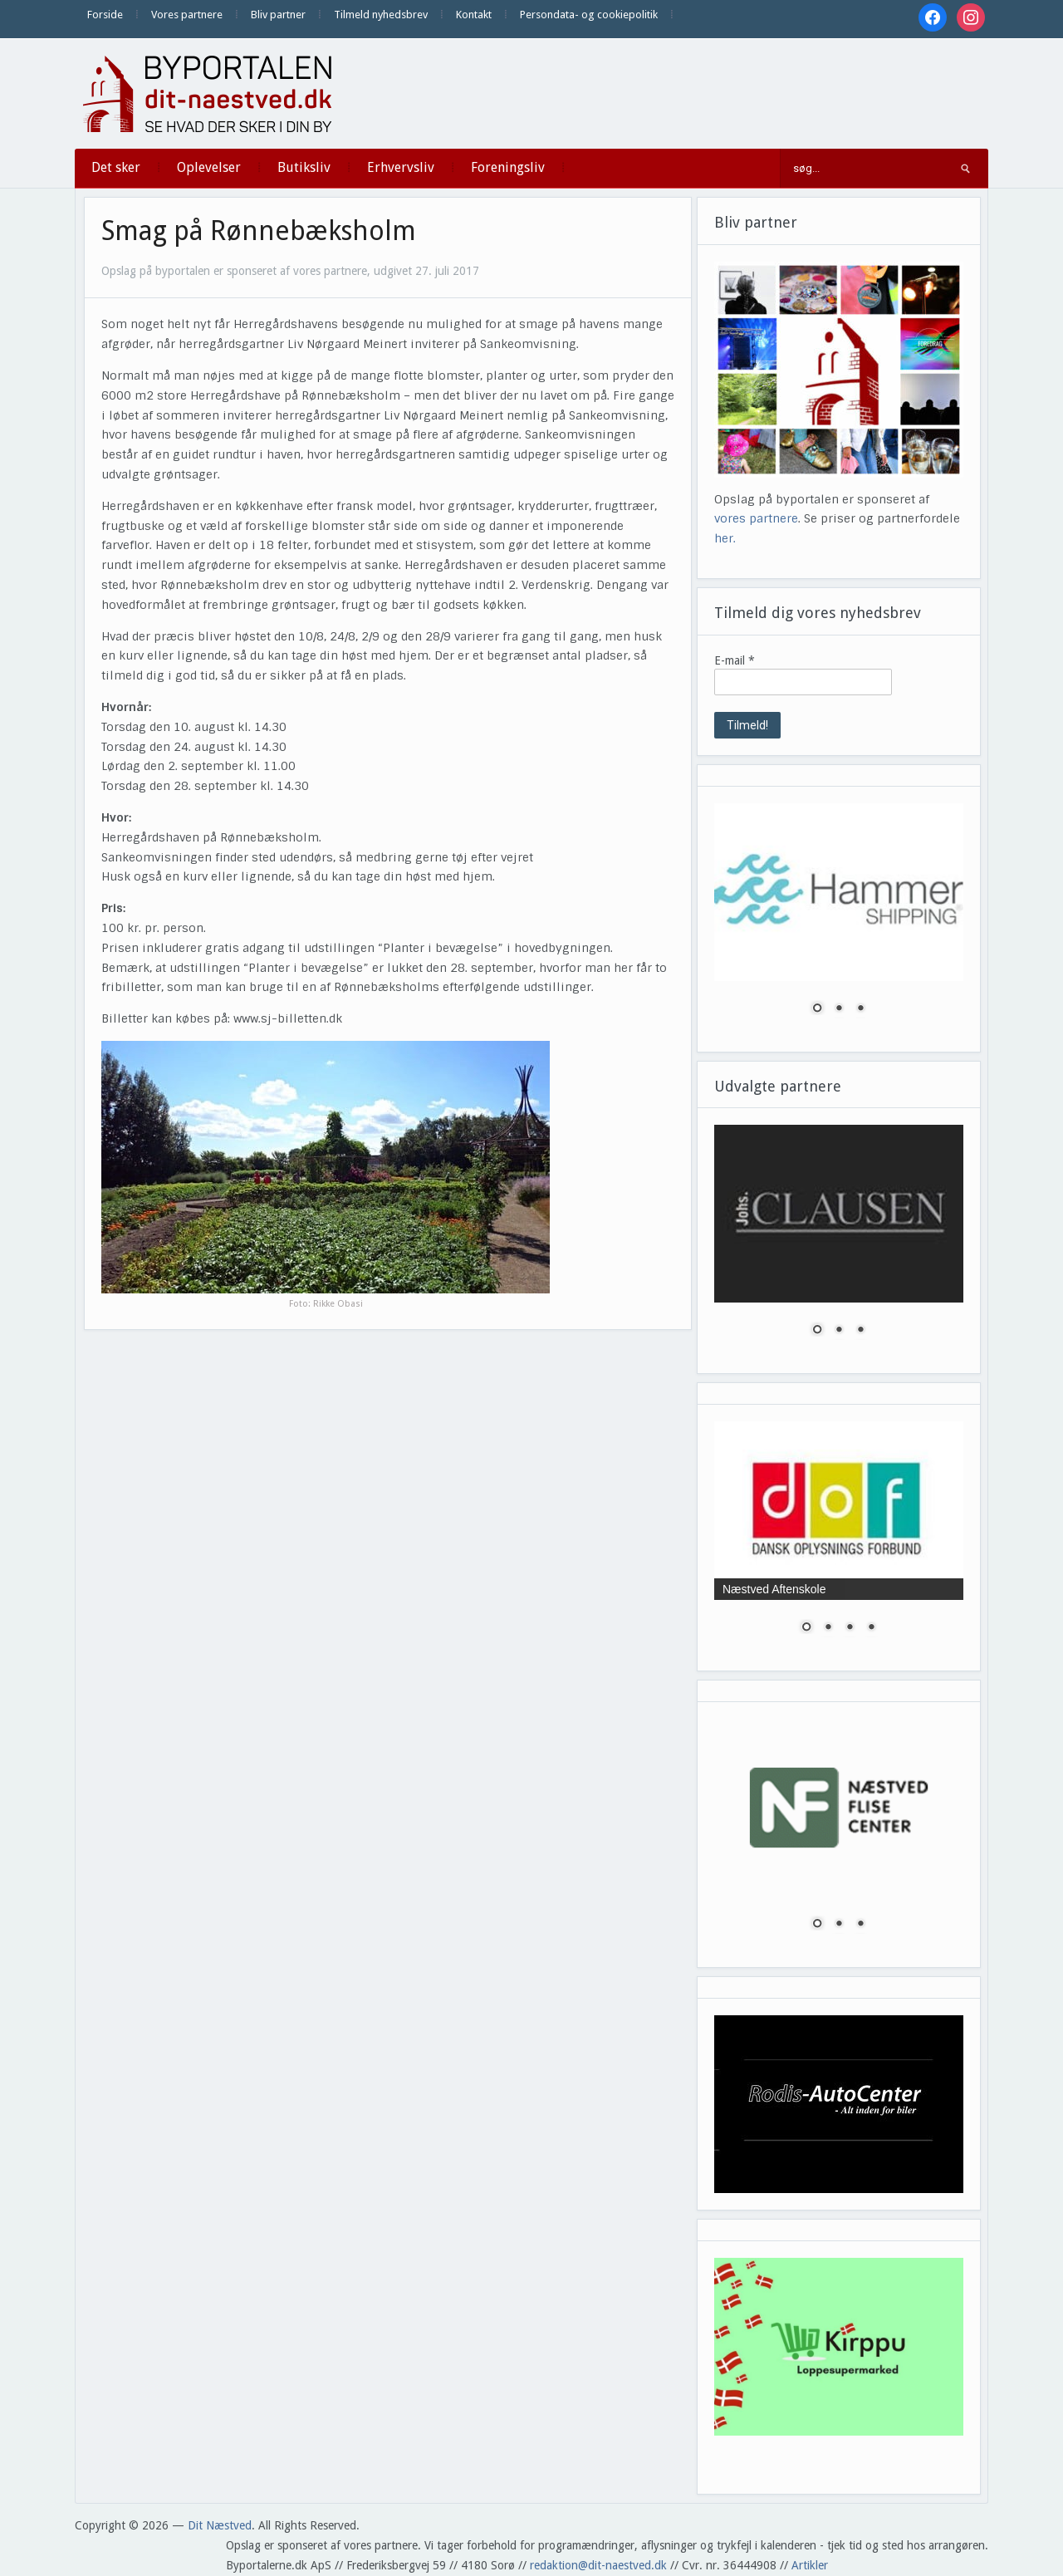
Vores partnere (187, 14)
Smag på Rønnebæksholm (258, 231)
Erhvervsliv (400, 167)
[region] (838, 919)
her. (725, 538)
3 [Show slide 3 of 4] (849, 1628)
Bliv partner (278, 14)
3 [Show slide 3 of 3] (860, 1009)
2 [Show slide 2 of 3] (839, 1009)
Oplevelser (209, 167)
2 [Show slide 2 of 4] (828, 1628)
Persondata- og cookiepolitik (589, 14)
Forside (105, 14)
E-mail (734, 660)
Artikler (809, 2565)
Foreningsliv (508, 167)
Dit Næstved (220, 2525)
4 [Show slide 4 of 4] (871, 1628)
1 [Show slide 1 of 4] (806, 1628)
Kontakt (474, 14)
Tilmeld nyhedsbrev (381, 14)
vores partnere (756, 518)
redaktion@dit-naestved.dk (598, 2565)
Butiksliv (304, 167)
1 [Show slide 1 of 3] (817, 1009)
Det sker (115, 167)
